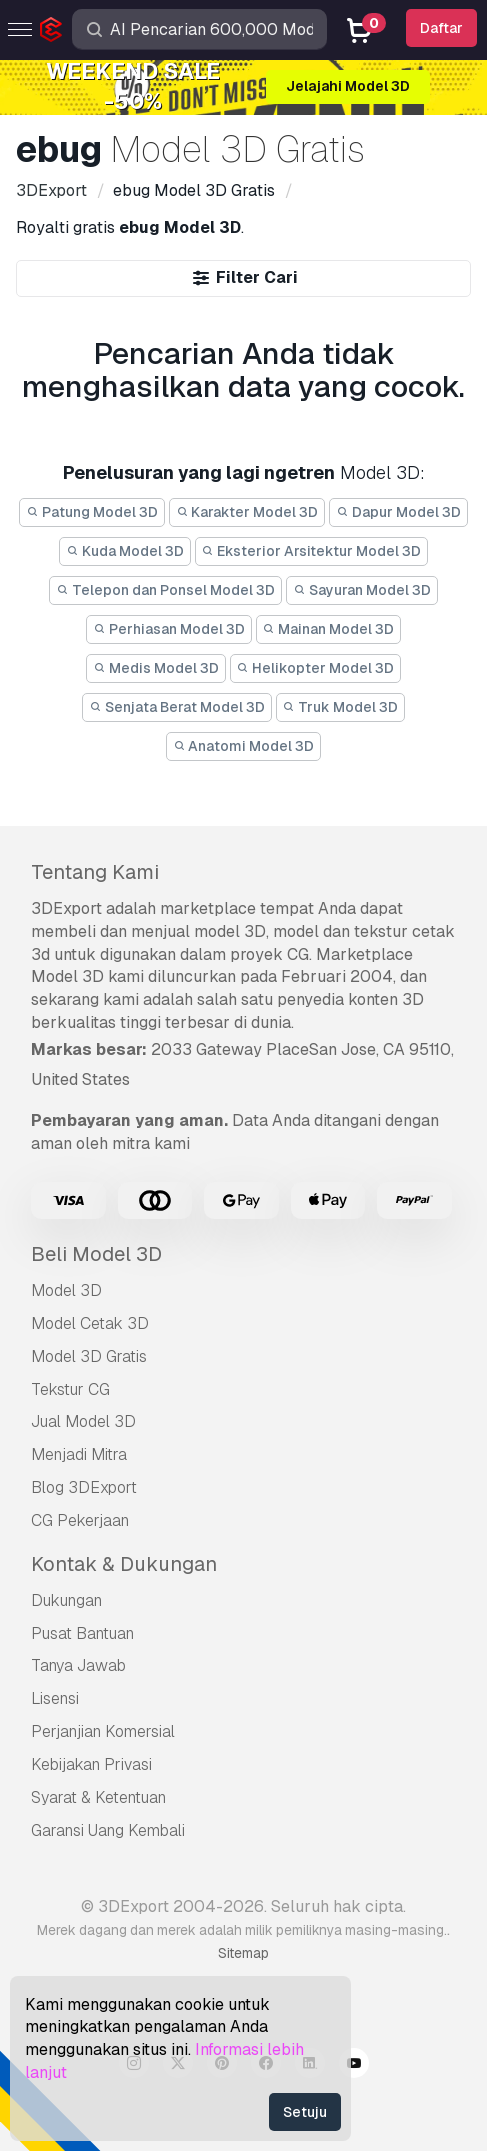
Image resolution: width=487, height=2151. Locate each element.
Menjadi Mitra (79, 1454)
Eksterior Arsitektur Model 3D (312, 551)
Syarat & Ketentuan (98, 1797)
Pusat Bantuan (82, 1633)
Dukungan (66, 1600)
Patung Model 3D (92, 512)
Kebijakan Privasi (91, 1764)
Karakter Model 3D (247, 512)
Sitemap (243, 1953)
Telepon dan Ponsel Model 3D (165, 590)
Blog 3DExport (84, 1487)
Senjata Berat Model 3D (177, 707)
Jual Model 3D (83, 1421)
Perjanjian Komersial (103, 1731)
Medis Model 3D (156, 668)
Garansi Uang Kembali (108, 1830)
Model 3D (66, 1290)
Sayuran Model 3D (362, 590)
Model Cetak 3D (90, 1323)
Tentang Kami (95, 872)
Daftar (441, 28)
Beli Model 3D (96, 1254)
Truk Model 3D (341, 707)
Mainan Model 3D (329, 629)
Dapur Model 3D (398, 512)
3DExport (66, 908)
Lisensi (55, 1698)
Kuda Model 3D (125, 551)
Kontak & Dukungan (124, 1564)
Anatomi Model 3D (244, 746)
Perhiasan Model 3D (169, 629)
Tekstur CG (70, 1389)
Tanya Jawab (78, 1665)
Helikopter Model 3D (316, 668)
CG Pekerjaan (80, 1520)
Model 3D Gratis (89, 1356)
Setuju (305, 2112)
